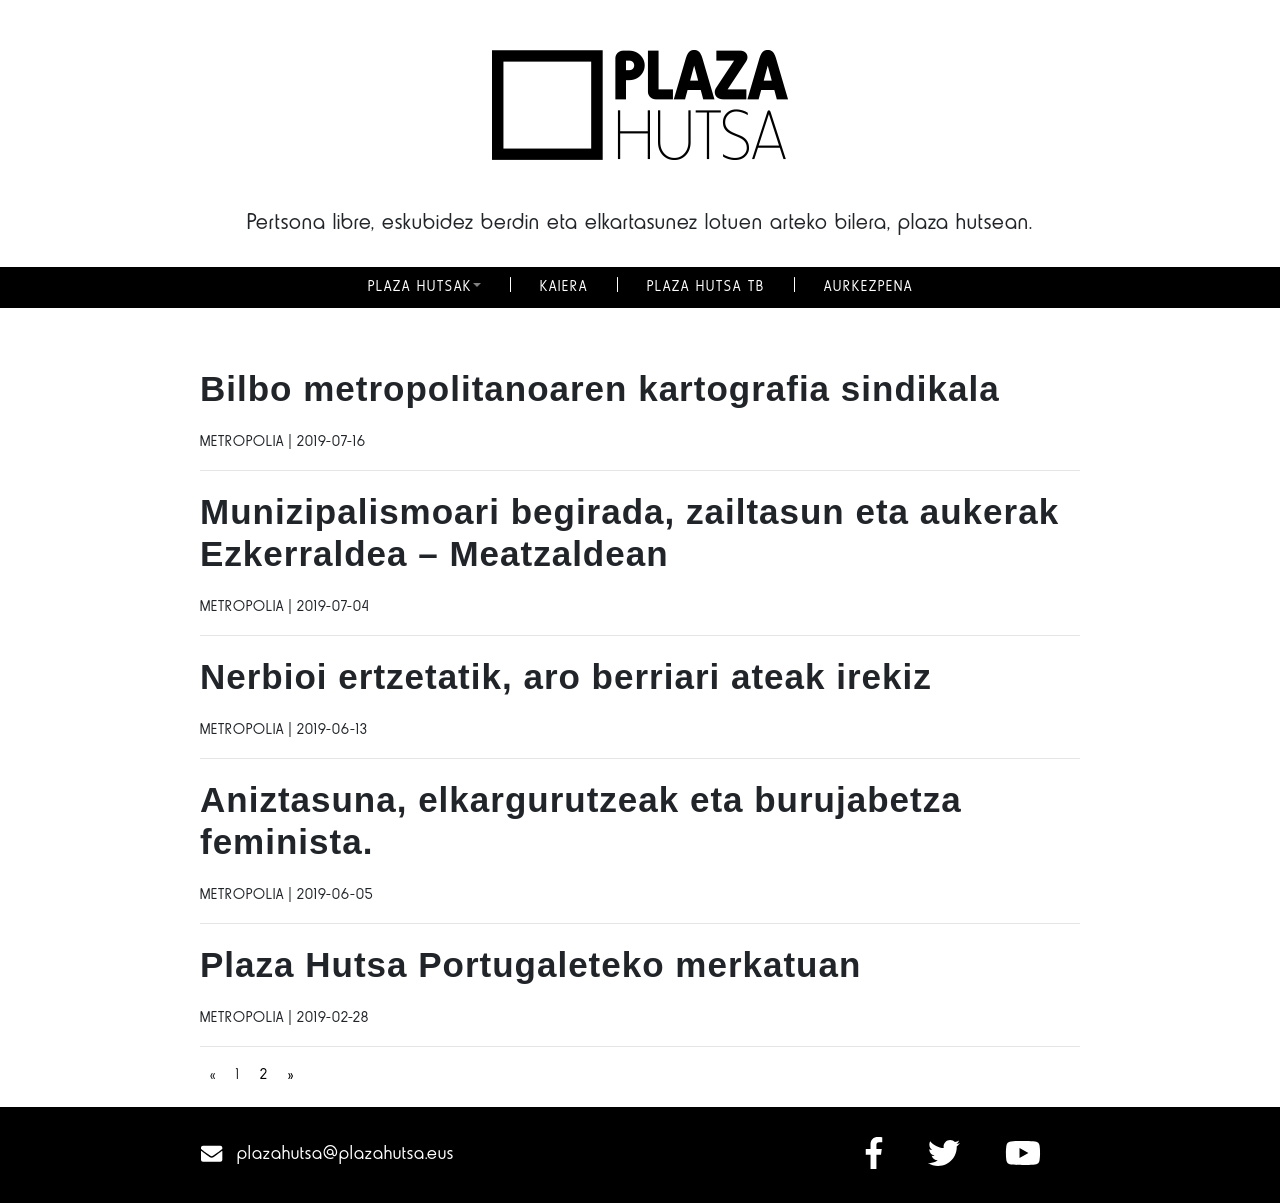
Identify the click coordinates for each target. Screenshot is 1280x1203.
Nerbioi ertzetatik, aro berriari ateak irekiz (566, 676)
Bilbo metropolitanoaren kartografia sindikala (600, 388)
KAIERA (564, 287)
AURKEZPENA (868, 287)
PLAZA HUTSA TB (706, 287)
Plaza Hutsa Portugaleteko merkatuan (530, 964)
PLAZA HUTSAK (420, 287)
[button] (477, 287)
